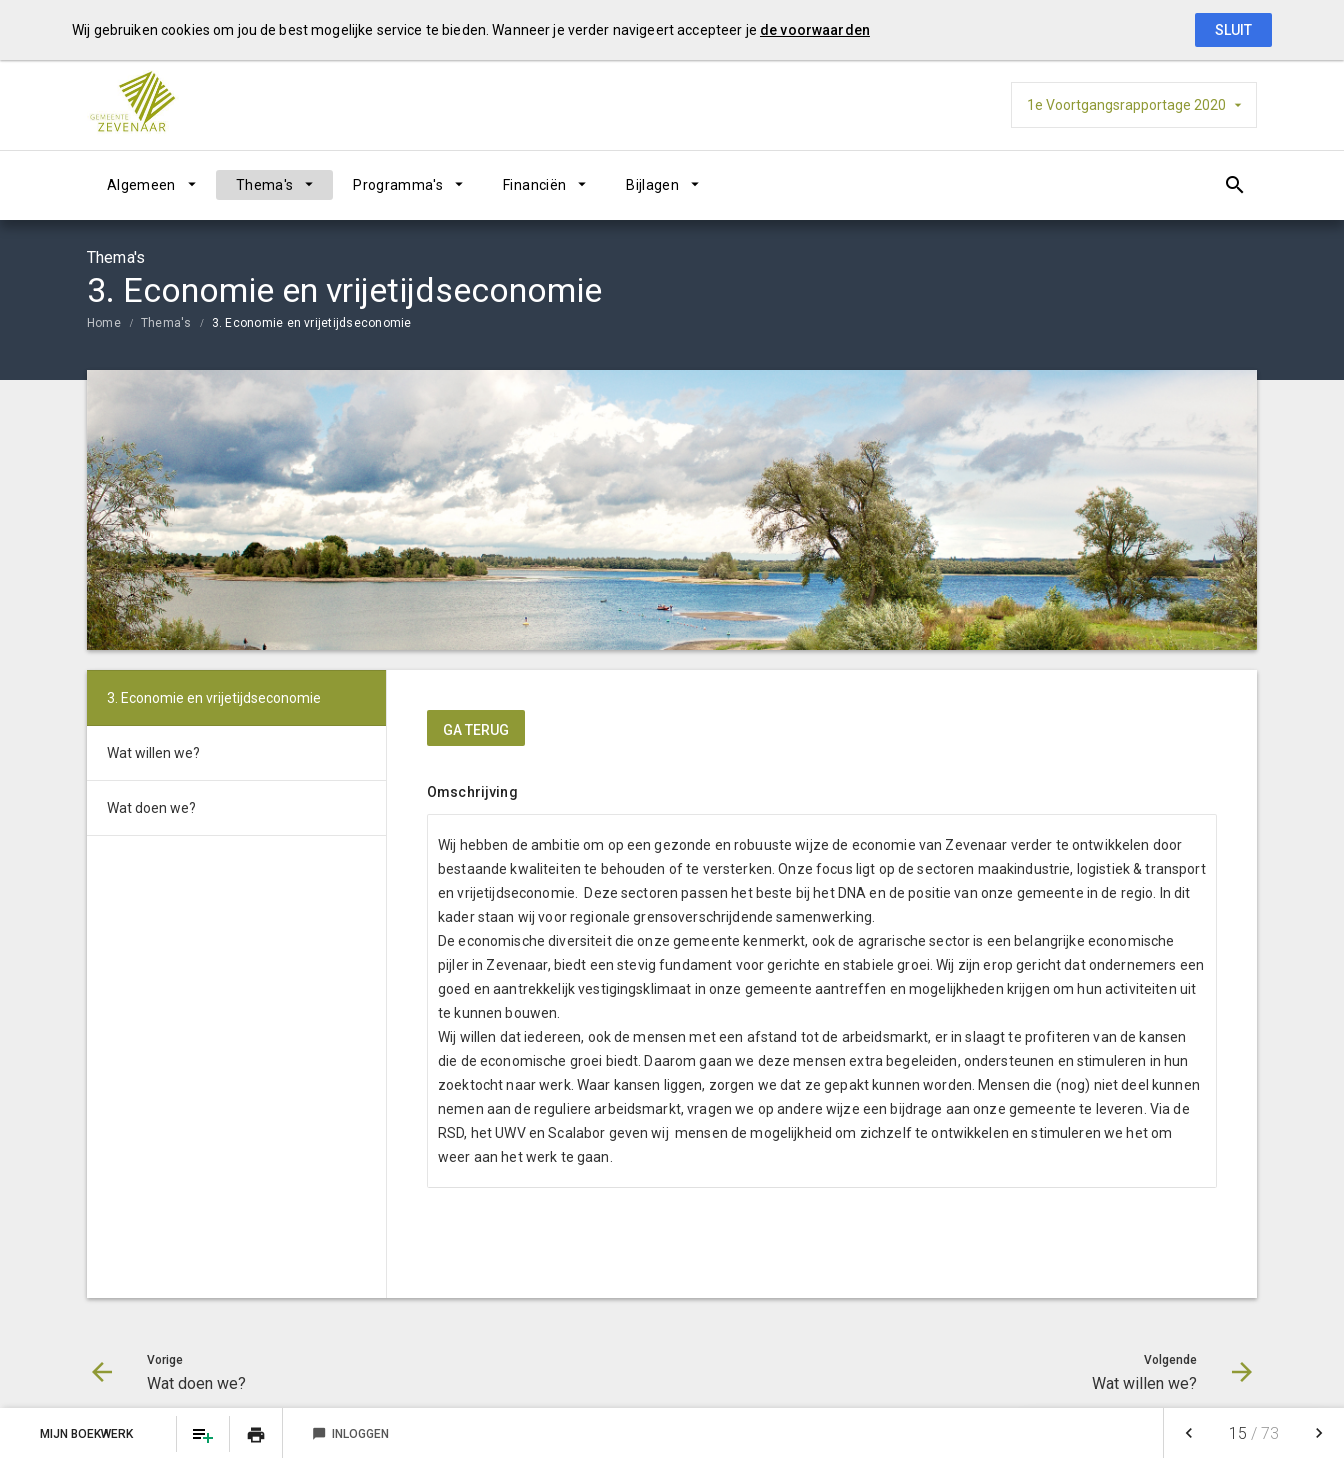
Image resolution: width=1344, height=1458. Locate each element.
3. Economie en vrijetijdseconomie (312, 323)
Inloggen (350, 1434)
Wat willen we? (153, 753)
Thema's (264, 185)
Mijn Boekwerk (88, 1434)
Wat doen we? (151, 808)
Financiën (534, 185)
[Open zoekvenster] (1234, 185)
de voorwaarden (815, 30)
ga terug (476, 730)
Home (104, 323)
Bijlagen (652, 185)
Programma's (398, 185)
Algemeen (141, 185)
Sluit (1233, 30)
